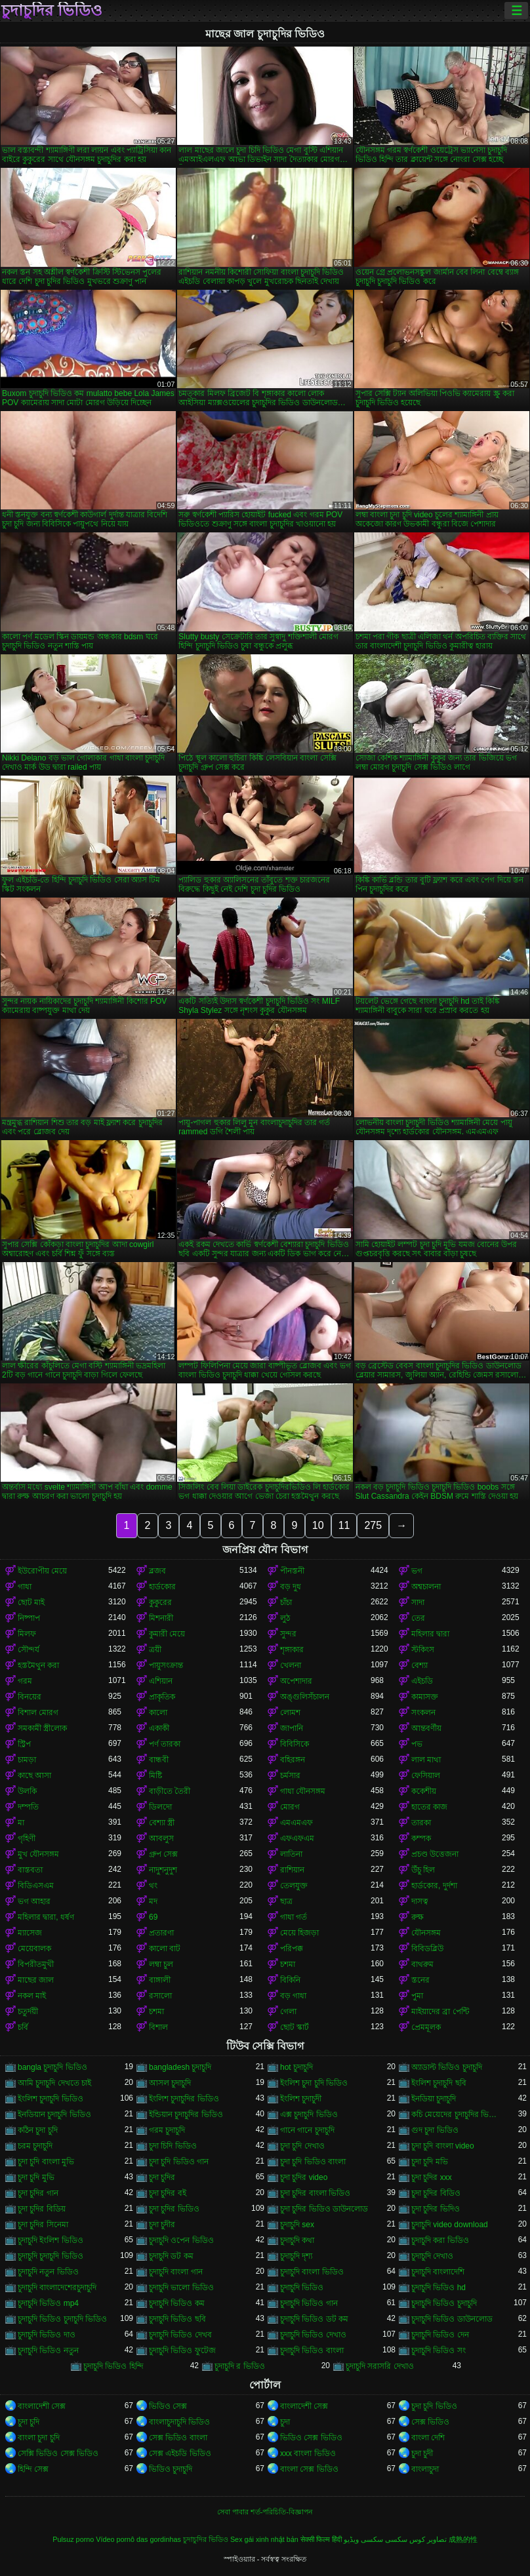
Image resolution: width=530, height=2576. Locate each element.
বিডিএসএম (36, 1885)
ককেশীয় (423, 1791)
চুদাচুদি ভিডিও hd (438, 2287)
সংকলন (423, 1712)
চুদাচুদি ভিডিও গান (309, 2303)
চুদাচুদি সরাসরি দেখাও (380, 2366)
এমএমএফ (296, 1822)
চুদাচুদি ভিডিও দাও (46, 2334)
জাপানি (291, 1728)
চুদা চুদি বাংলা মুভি (46, 2161)
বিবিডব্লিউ (427, 1948)
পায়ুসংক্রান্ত (166, 1665)
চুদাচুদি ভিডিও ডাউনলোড (452, 2319)
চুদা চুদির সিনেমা (43, 2224)
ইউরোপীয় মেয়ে (42, 1570)
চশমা (287, 1964)
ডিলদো (160, 1807)
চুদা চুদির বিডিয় (42, 2208)
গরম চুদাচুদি (167, 2130)
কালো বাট (164, 1948)
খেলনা (290, 1665)
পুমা (417, 1995)
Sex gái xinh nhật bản (264, 2539)
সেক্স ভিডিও (430, 2422)
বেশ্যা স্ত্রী (161, 1822)
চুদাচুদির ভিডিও (51, 10)
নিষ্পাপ (29, 1618)
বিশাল (158, 2027)
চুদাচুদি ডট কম (171, 2256)
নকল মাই (32, 1995)
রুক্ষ (417, 1917)
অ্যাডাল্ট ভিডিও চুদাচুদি (446, 2067)
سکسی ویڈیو (363, 2539)
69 (153, 1917)
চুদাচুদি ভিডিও (301, 2287)
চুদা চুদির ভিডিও (174, 2208)
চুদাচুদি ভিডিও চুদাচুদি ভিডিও (62, 2319)
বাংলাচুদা (425, 2469)
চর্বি (23, 2027)
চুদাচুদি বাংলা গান (176, 2271)
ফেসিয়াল (425, 1775)
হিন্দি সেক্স (33, 2469)
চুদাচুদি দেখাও (432, 2256)
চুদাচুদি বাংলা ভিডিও (312, 2271)
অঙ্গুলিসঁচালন (304, 1696)
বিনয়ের (29, 1696)
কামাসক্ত (424, 1696)
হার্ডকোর (162, 1586)
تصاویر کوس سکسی (416, 2539)
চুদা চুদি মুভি (36, 2177)
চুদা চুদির (162, 2177)
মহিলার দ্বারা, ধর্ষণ (46, 1917)
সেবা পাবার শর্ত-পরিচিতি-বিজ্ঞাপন (265, 2512)
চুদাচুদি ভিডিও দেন (440, 2334)
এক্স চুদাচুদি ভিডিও (309, 2114)
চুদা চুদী (422, 2453)
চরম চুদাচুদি (35, 2145)
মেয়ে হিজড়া (299, 1932)
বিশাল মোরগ (38, 1712)
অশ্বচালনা (426, 1586)
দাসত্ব (419, 1901)
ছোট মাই (31, 1602)
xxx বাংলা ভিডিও (308, 2453)
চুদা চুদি (28, 2422)
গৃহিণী (26, 1838)
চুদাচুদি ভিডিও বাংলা (312, 2350)
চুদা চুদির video (303, 2177)
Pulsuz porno (73, 2539)
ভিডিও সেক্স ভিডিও (311, 2437)
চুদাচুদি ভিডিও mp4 (48, 2303)
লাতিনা (291, 1854)
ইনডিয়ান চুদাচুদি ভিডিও (54, 2114)
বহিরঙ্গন (292, 1759)
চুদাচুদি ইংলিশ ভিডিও (50, 2240)
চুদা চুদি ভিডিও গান (179, 2161)
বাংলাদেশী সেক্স (42, 2406)
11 (344, 1525)
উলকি (27, 1791)
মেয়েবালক (34, 1948)
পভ (416, 1744)
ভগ (416, 1570)
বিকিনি (290, 1980)
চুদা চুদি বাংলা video (442, 2145)
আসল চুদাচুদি (170, 2083)
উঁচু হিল (423, 1869)
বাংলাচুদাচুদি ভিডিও (179, 2422)
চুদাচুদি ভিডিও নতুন (48, 2350)
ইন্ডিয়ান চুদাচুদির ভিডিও (186, 2114)
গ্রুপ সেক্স (163, 1854)
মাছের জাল (36, 1980)
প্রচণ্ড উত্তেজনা (435, 1854)
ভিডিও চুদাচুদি (170, 2469)
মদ (153, 1901)
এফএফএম (297, 1838)
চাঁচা (286, 1602)
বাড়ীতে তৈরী (169, 1791)
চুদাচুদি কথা (297, 2240)
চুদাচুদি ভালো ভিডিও (181, 2287)
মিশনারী (161, 1618)
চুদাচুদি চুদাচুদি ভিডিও (50, 2256)
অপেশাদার (296, 1681)
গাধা (24, 1586)
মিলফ (27, 1633)
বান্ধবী (159, 1759)
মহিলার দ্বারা (430, 1633)
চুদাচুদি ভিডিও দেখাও (313, 2334)
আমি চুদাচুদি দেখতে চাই (54, 2083)
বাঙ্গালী (160, 1980)
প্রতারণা (161, 1932)
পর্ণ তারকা (164, 1744)
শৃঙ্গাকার (292, 1649)
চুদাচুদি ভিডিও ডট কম (314, 2319)
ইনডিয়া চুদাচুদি (433, 2098)
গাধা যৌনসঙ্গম (302, 1791)
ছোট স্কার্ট (294, 2027)
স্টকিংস (422, 1649)
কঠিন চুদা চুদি (38, 2130)
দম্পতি (28, 1807)
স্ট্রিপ (24, 1744)
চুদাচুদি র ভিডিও (239, 2366)
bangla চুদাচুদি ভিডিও (52, 2067)
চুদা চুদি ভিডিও (434, 2406)
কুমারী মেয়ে (167, 1633)
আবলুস (161, 1838)
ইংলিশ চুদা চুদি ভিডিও (314, 2083)
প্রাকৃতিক (162, 1696)
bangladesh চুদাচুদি (180, 2067)
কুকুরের (160, 1602)
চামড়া (27, 1759)
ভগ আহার (34, 1901)
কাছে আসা (34, 1775)
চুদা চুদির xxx (431, 2177)
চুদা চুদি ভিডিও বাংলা (313, 2161)
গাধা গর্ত (293, 1917)
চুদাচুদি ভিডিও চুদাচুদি (444, 2303)
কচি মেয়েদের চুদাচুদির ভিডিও (456, 2114)
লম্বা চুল (161, 1964)
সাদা (417, 1602)
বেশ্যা (419, 1665)
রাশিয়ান (292, 1869)
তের (418, 1618)
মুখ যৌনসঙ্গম (38, 1854)
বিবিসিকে (294, 1744)
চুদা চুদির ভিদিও (435, 2208)
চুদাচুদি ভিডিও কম (177, 2303)
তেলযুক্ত (294, 1885)
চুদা (285, 2422)
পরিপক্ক (291, 1948)
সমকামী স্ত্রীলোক (42, 1728)
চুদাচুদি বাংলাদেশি (437, 2271)
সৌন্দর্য (28, 1649)
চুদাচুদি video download (449, 2224)
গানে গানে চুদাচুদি (307, 2130)
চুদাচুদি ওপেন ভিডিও (181, 2240)
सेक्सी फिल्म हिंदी (321, 2539)
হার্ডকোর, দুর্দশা (434, 1885)
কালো (158, 1712)
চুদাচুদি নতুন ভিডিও (48, 2271)
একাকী (159, 1728)
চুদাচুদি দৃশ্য (296, 2256)
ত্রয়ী (155, 1649)
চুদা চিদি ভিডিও (173, 2145)
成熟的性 (463, 2539)
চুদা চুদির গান (38, 2193)
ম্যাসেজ (30, 1932)
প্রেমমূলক (426, 2027)
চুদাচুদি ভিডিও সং (438, 2350)
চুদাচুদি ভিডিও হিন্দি (113, 2366)
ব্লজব (157, 1570)
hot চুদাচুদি (296, 2067)
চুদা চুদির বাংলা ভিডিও (315, 2193)
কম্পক (421, 1838)
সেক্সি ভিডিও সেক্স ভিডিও (58, 2453)
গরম (25, 1681)
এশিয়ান (161, 1681)
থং (153, 1885)
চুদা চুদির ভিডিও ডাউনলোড (324, 2208)
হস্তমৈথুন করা (38, 1665)
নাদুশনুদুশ (163, 1869)
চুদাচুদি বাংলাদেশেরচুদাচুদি (57, 2287)
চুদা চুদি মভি (429, 2161)
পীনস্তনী (292, 1570)
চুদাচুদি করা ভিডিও (440, 2240)
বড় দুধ (290, 1586)
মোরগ (290, 1807)
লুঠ (285, 1618)
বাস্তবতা (30, 1869)
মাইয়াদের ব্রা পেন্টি (440, 2011)
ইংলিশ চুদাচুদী (300, 2098)
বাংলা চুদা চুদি (39, 2437)
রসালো (160, 1995)
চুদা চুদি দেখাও (302, 2145)
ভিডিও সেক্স (168, 2406)
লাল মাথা (426, 1759)
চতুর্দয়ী (28, 2011)
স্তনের (420, 1980)
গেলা (288, 2011)
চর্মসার (290, 1775)
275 (373, 1525)
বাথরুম (422, 1964)
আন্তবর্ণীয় (426, 1728)
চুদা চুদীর (162, 2224)
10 (318, 1525)
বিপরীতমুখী (36, 1964)
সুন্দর (288, 1633)
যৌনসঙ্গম (426, 1932)
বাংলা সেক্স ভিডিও (309, 2469)
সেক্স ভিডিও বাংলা (178, 2437)
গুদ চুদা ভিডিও (435, 2130)
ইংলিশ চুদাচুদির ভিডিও (184, 2098)
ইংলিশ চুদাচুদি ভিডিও (50, 2098)
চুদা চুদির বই (167, 2193)
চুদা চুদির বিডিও (435, 2193)
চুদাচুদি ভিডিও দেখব (180, 2334)
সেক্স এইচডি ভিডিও (180, 2453)
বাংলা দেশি (428, 2437)
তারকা (421, 1822)
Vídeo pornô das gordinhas (138, 2539)
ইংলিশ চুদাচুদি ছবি (438, 2083)
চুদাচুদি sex (297, 2224)
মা (21, 1822)
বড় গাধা (293, 1995)
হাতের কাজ (429, 1807)
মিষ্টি (155, 1775)
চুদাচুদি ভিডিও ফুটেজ (182, 2350)
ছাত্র (286, 1901)
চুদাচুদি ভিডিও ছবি (177, 2319)
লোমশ (290, 1712)
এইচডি (422, 1681)
